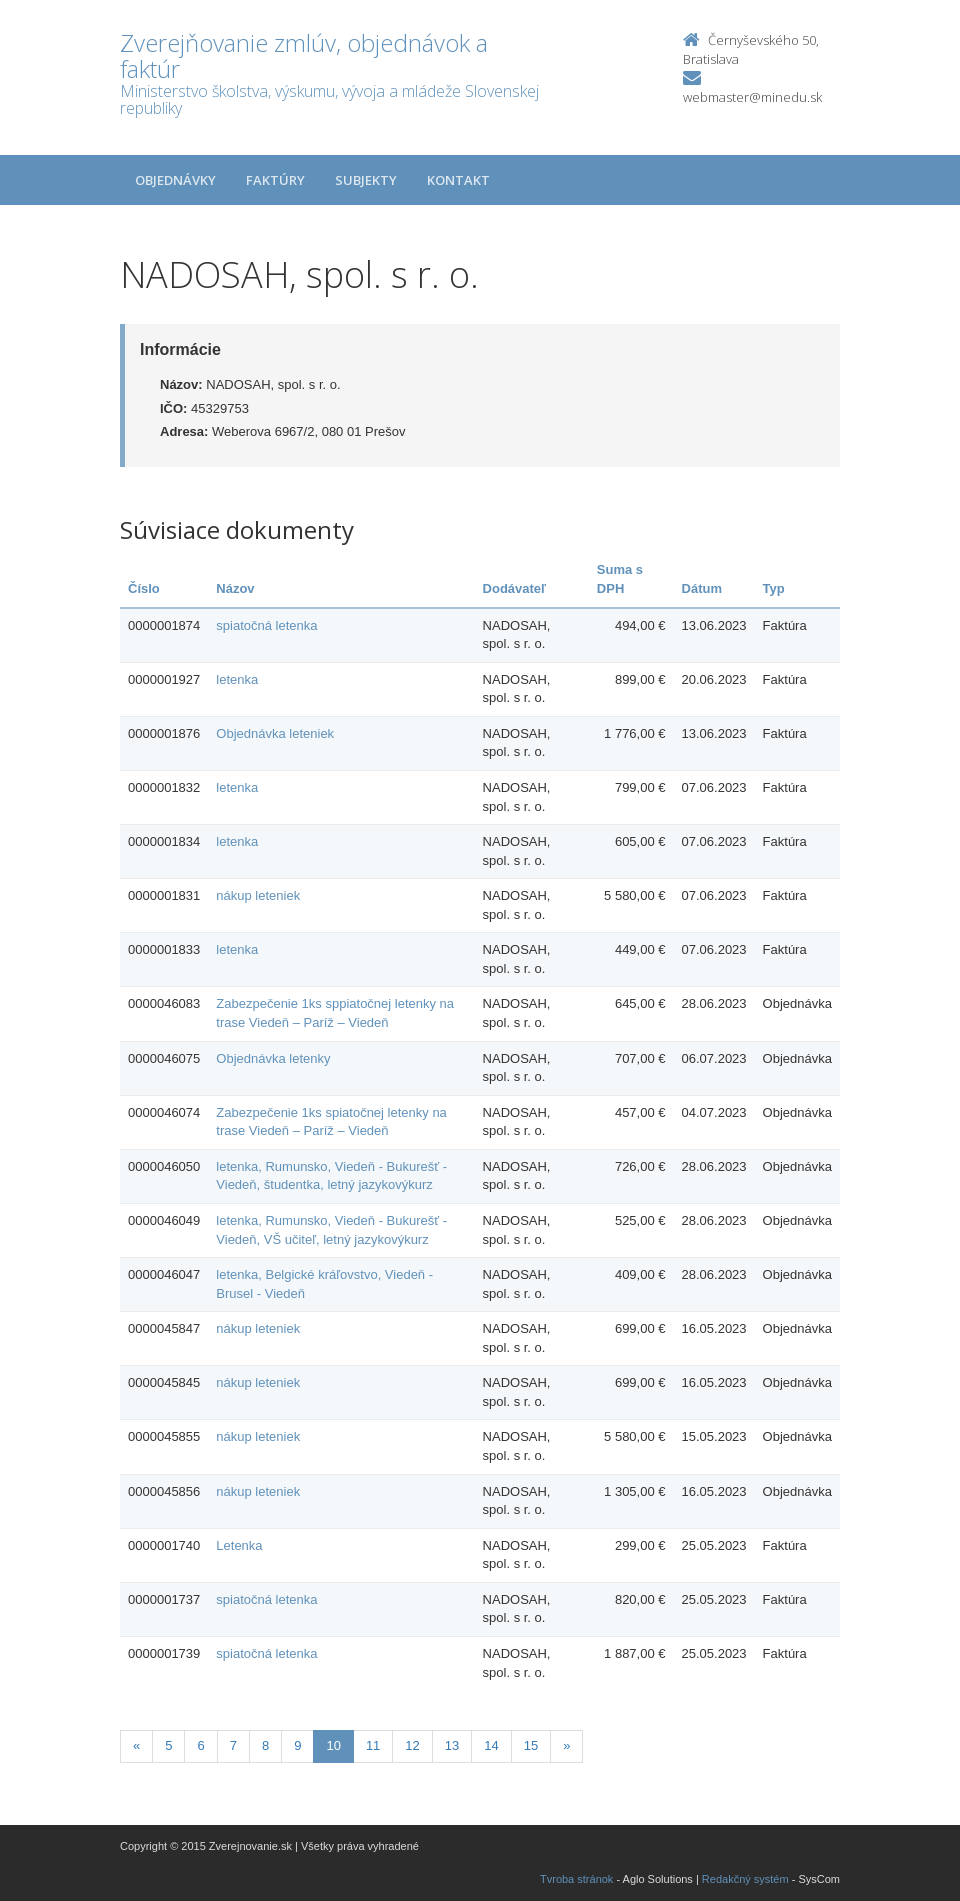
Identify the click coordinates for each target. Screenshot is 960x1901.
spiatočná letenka (266, 625)
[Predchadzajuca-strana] (136, 1746)
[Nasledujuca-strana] (566, 1746)
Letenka (239, 1545)
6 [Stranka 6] (200, 1745)
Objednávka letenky (273, 1058)
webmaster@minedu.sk (752, 97)
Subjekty (366, 180)
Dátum (702, 588)
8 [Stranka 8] (265, 1745)
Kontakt (458, 180)
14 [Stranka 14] (491, 1745)
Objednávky (175, 180)
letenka (237, 679)
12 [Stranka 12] (412, 1745)
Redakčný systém (745, 1879)
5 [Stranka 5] (168, 1745)
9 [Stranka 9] (297, 1745)
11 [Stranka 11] (373, 1745)
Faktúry (275, 180)
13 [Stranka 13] (452, 1745)
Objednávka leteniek (275, 733)
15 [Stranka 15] (531, 1745)
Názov (235, 588)
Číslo (144, 588)
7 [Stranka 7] (233, 1745)
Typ (774, 588)
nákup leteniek (258, 895)
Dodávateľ (515, 588)
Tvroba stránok (576, 1879)
